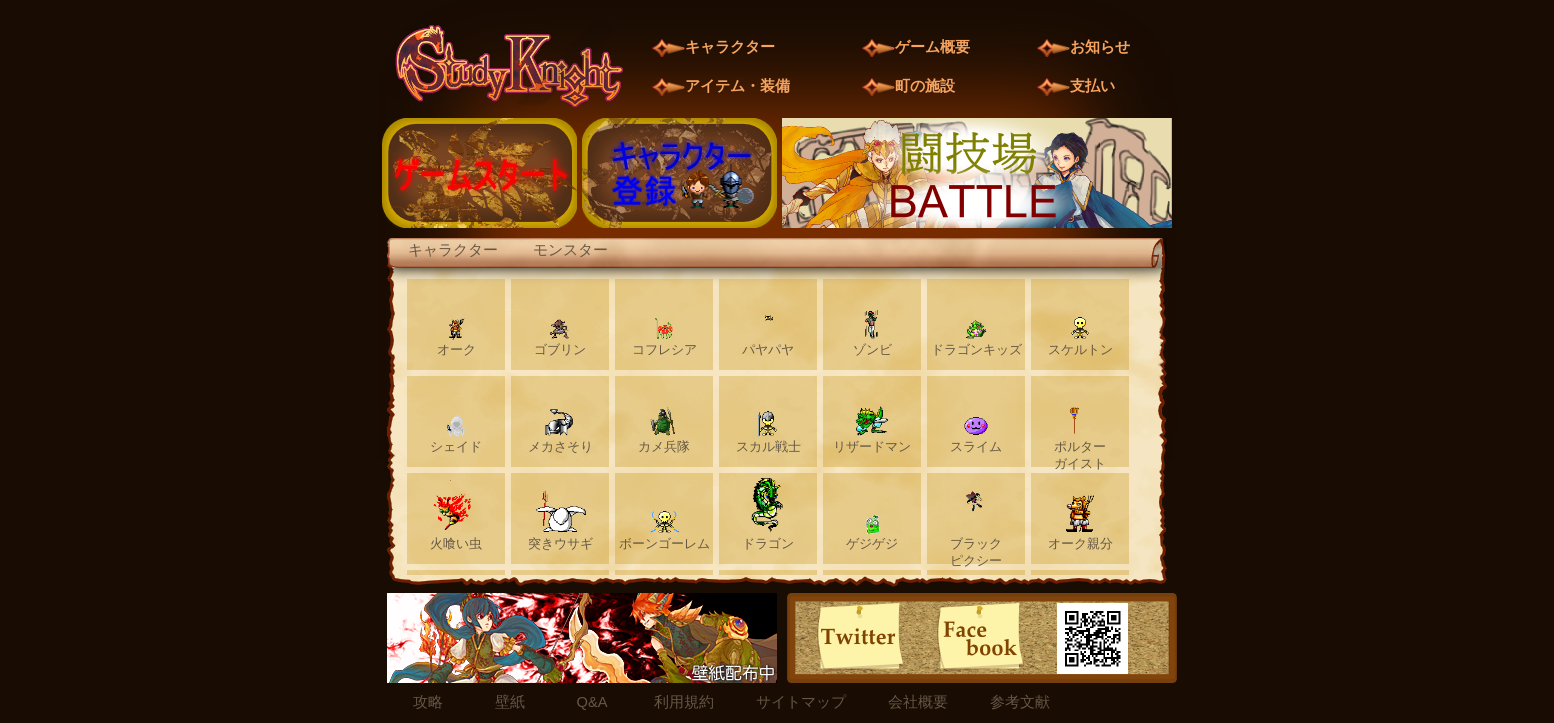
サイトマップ (801, 702)
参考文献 (1020, 702)
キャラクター (453, 250)
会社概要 (918, 702)
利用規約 (684, 702)
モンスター (570, 250)
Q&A (592, 702)
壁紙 (510, 702)
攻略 (428, 702)
